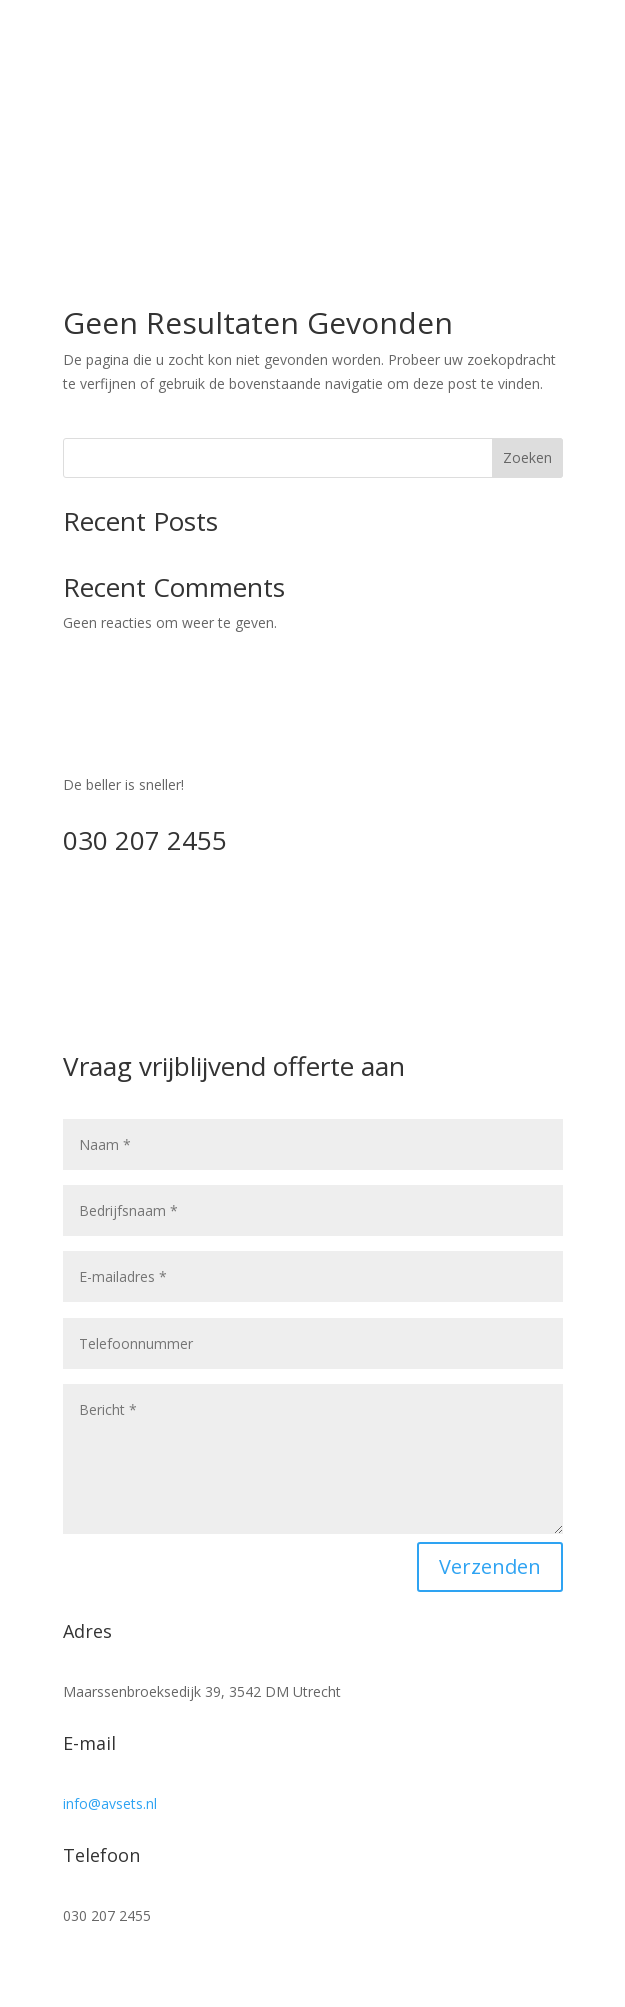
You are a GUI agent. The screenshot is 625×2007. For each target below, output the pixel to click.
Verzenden (490, 1566)
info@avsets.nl (110, 1803)
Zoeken (527, 457)
